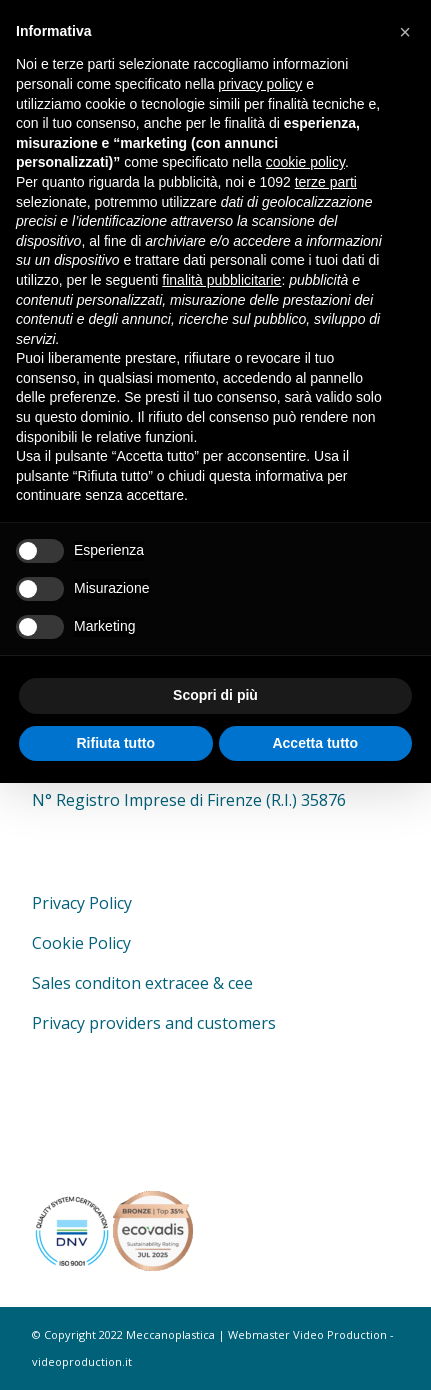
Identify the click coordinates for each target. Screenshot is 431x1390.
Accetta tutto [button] (315, 743)
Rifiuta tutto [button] (115, 743)
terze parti (326, 182)
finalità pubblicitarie (221, 280)
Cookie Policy (81, 943)
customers (236, 1023)
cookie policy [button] (305, 162)
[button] (405, 32)
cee (240, 983)
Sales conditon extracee (120, 983)
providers (125, 1023)
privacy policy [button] (260, 84)
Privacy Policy (82, 903)
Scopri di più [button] (215, 695)
